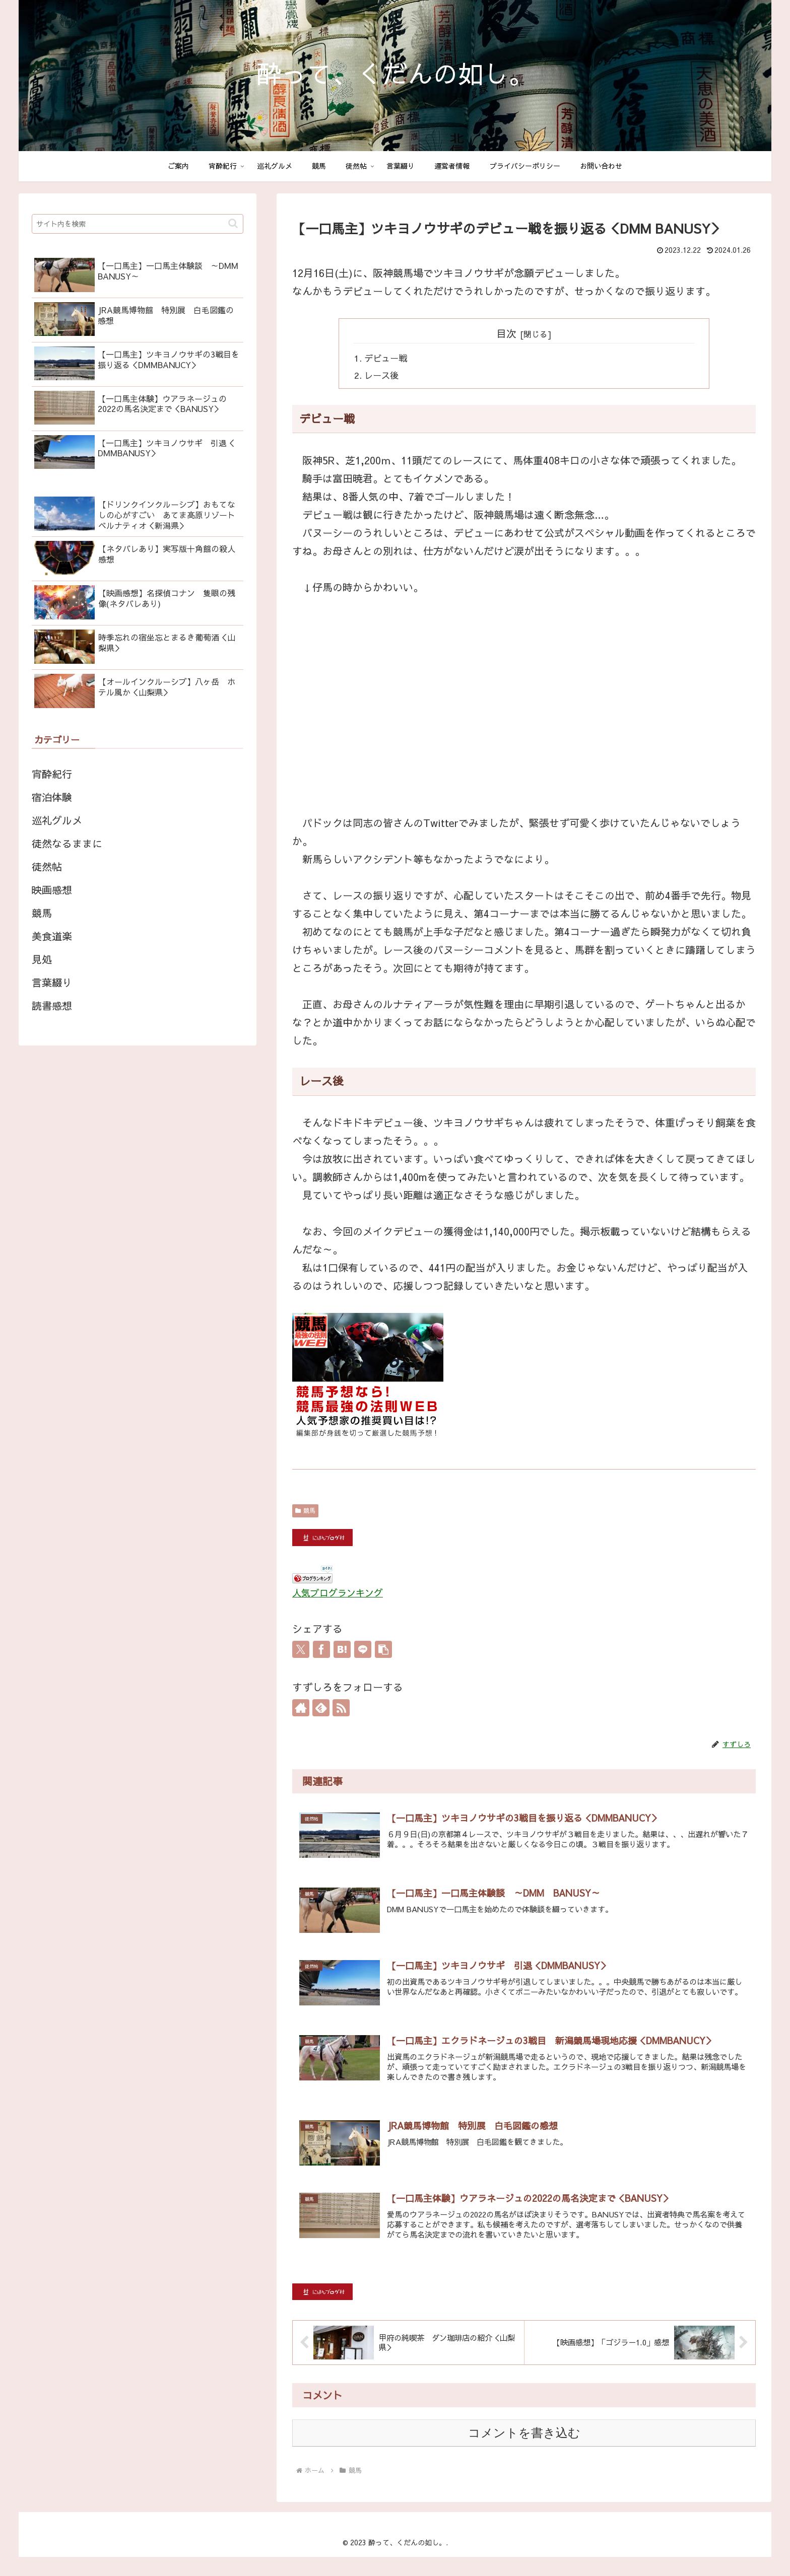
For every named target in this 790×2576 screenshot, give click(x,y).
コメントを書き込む (524, 2452)
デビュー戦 (387, 359)
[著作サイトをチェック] (300, 1709)
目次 (506, 333)
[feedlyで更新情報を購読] (321, 1709)
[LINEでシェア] (362, 1650)
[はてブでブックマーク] (342, 1650)
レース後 (382, 377)
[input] (137, 224)
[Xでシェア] (300, 1650)
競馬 (305, 1512)
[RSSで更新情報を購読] (341, 1709)
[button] (383, 1650)
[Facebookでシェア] (321, 1650)
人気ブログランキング (337, 1594)
